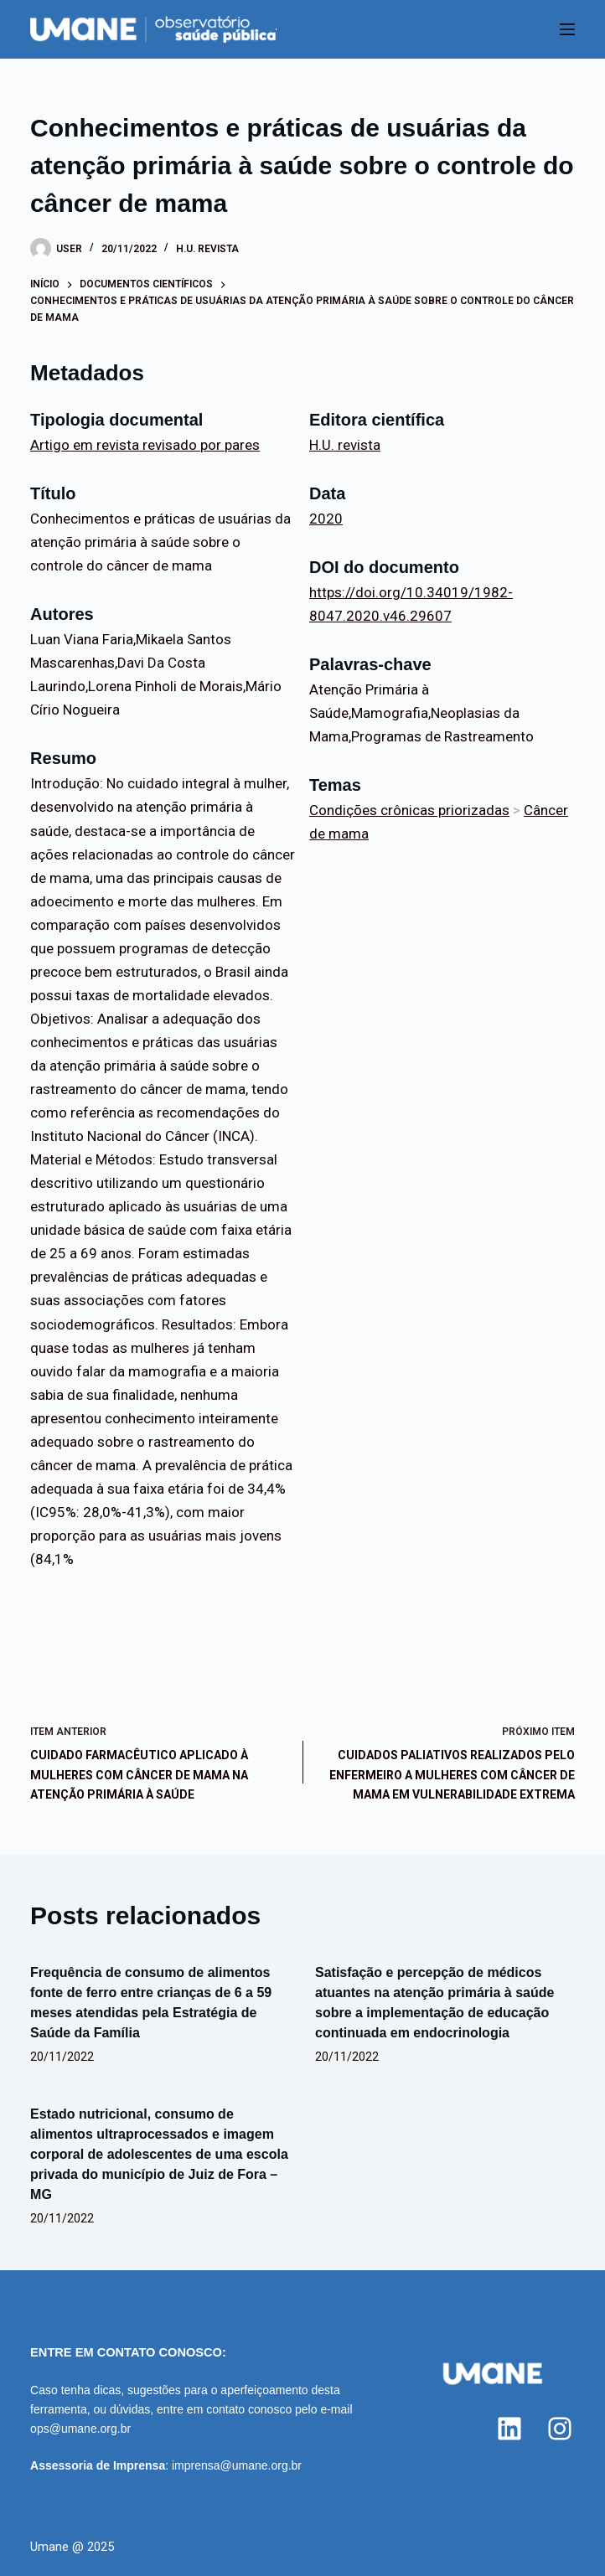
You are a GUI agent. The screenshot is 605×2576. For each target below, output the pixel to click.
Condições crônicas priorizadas (409, 810)
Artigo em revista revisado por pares (145, 444)
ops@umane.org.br (80, 2428)
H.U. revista (207, 249)
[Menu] (567, 29)
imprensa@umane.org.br (237, 2465)
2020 (326, 518)
